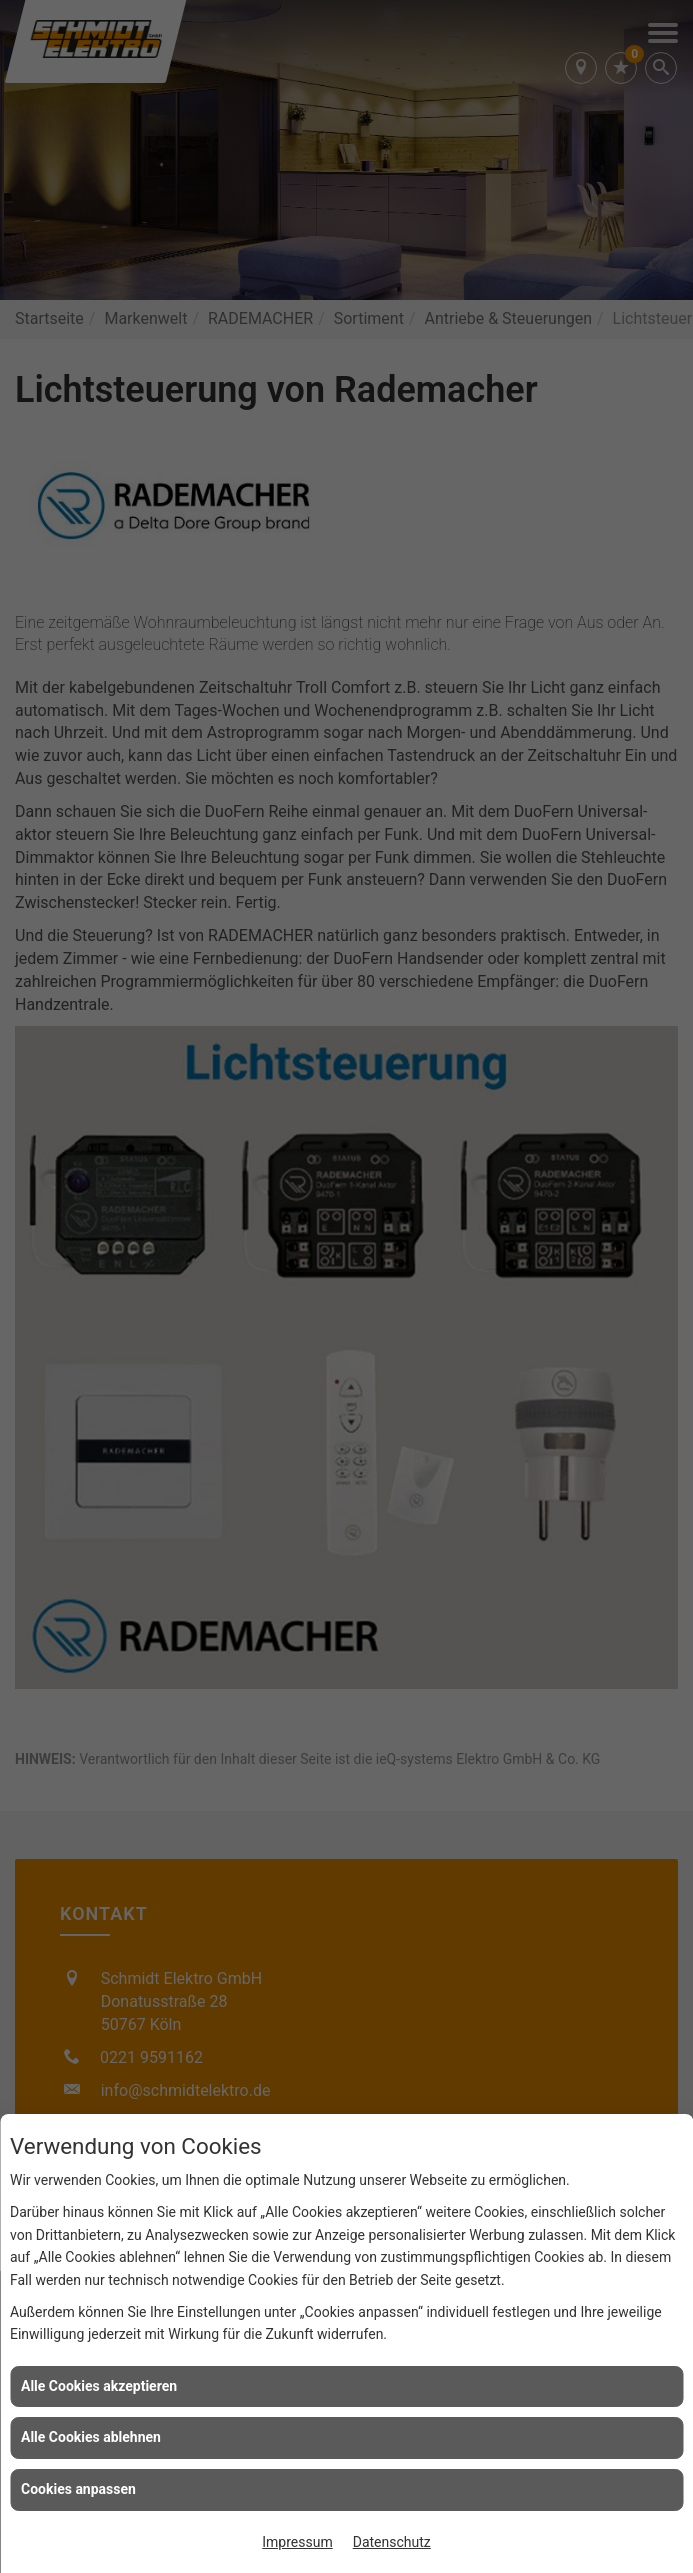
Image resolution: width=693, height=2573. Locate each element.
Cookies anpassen (78, 2489)
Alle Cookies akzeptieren (99, 2386)
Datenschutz (392, 2542)
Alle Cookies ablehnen (91, 2437)
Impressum (297, 2542)
